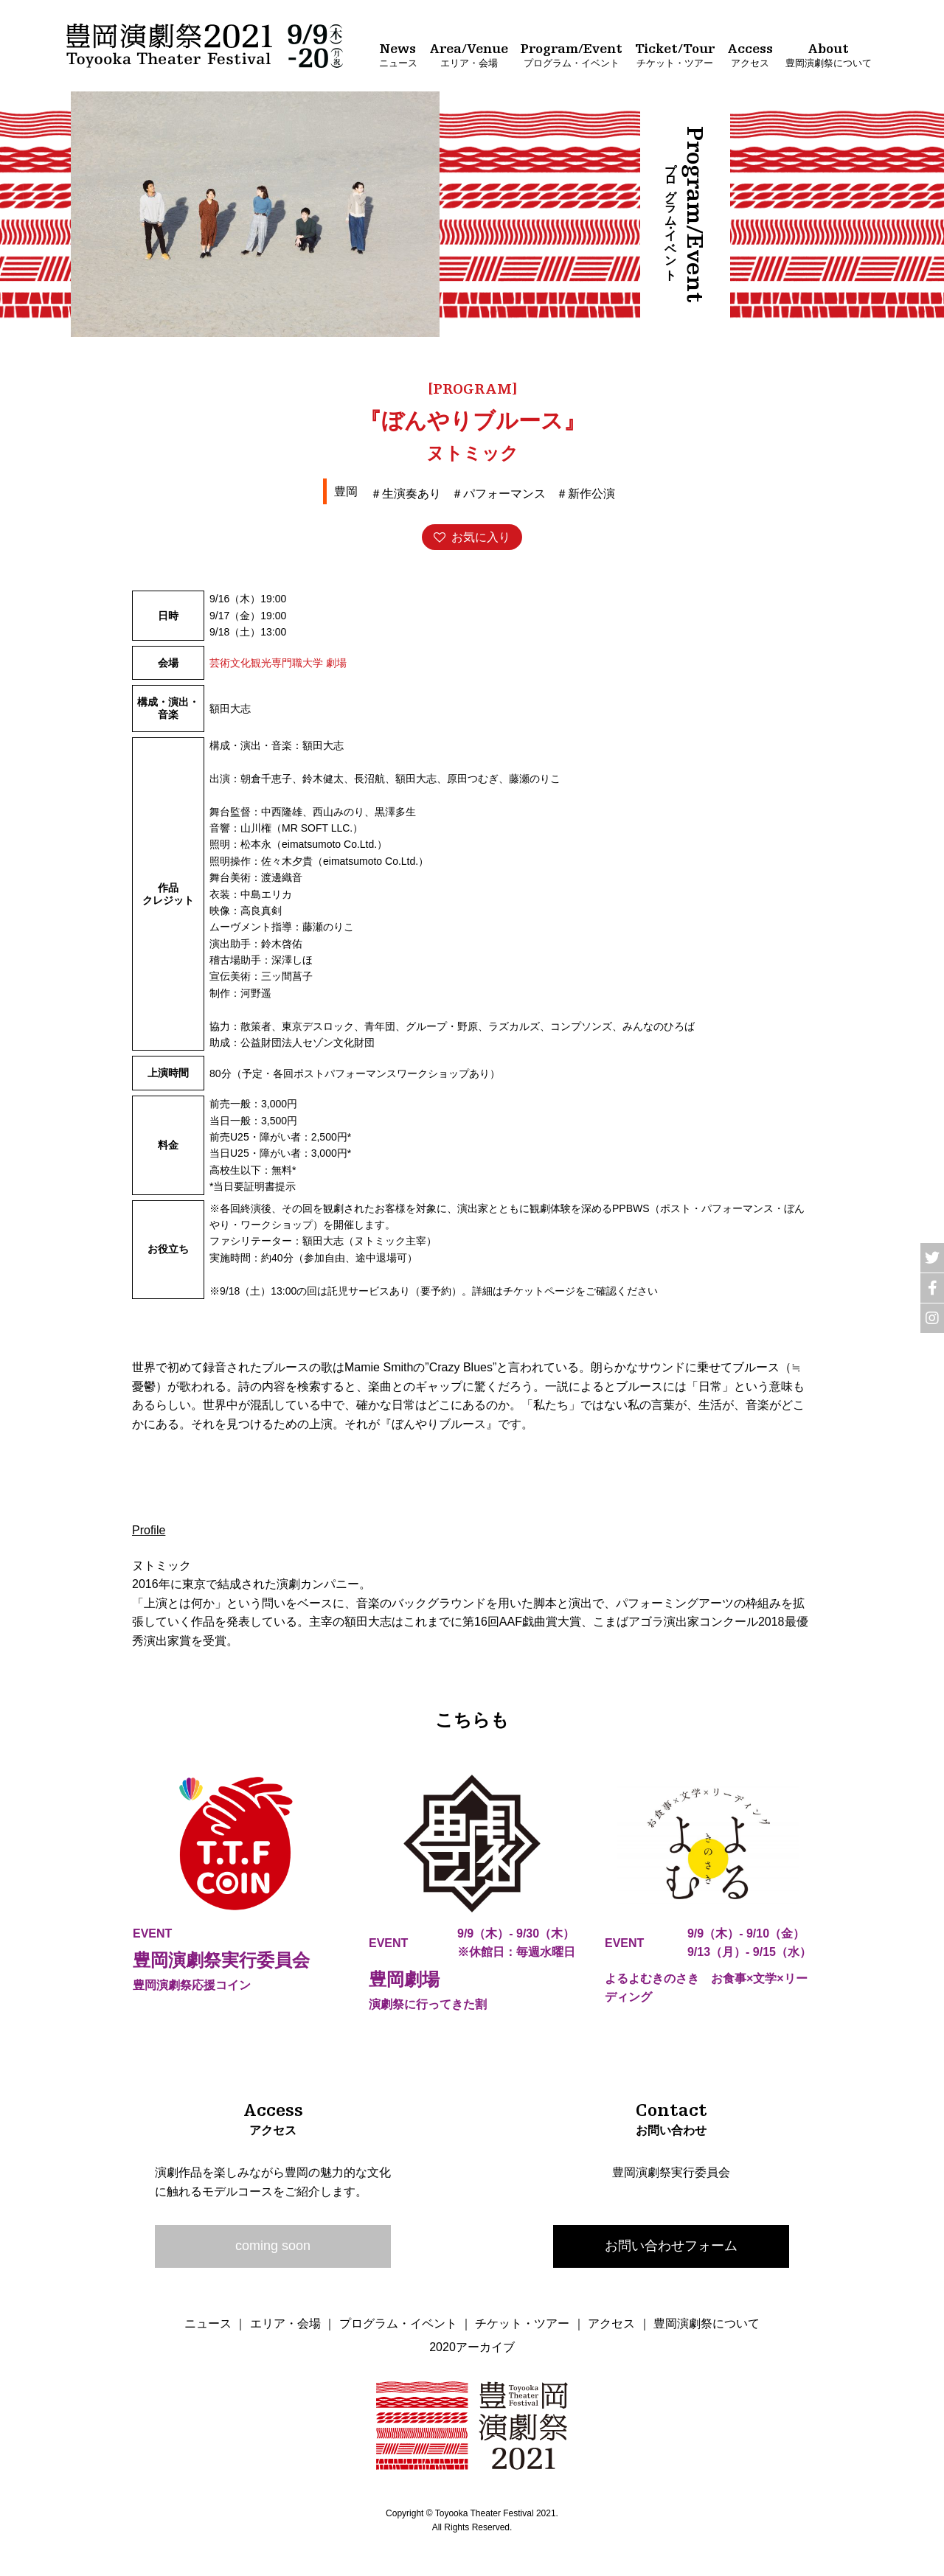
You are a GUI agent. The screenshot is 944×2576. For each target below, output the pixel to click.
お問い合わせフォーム (671, 2245)
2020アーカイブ (472, 2347)
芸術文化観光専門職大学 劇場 (278, 663)
